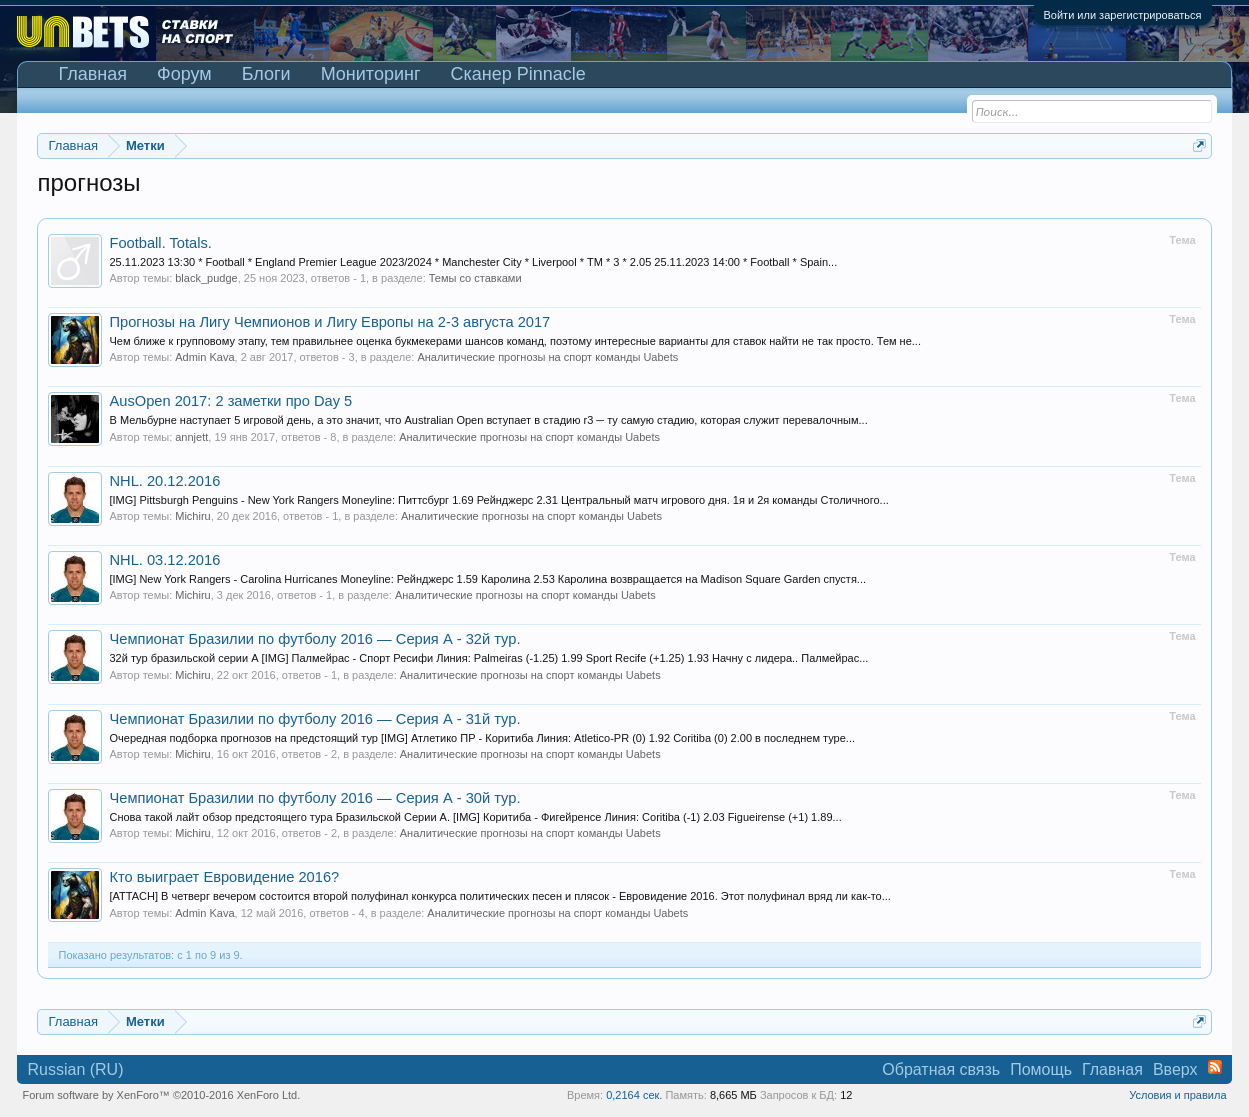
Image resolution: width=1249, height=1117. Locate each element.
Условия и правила (1177, 1095)
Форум (184, 74)
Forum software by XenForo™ (161, 1095)
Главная (92, 74)
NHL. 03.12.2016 (164, 560)
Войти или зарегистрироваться (1123, 15)
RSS (1215, 1067)
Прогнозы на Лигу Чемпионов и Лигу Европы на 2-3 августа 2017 (329, 322)
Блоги (266, 74)
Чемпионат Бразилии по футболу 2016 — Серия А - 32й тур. (314, 639)
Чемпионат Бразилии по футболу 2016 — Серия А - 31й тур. (314, 719)
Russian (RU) (75, 1069)
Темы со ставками (475, 278)
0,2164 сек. (634, 1095)
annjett (191, 437)
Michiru (192, 516)
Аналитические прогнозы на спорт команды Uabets (547, 357)
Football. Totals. (160, 243)
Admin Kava (204, 357)
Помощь (1041, 1069)
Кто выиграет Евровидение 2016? (224, 877)
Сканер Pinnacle (517, 74)
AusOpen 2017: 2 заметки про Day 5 (230, 401)
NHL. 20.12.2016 (164, 481)
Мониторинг (371, 74)
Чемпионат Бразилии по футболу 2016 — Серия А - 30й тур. (314, 798)
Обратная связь (941, 1069)
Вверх (1175, 1069)
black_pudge (206, 278)
